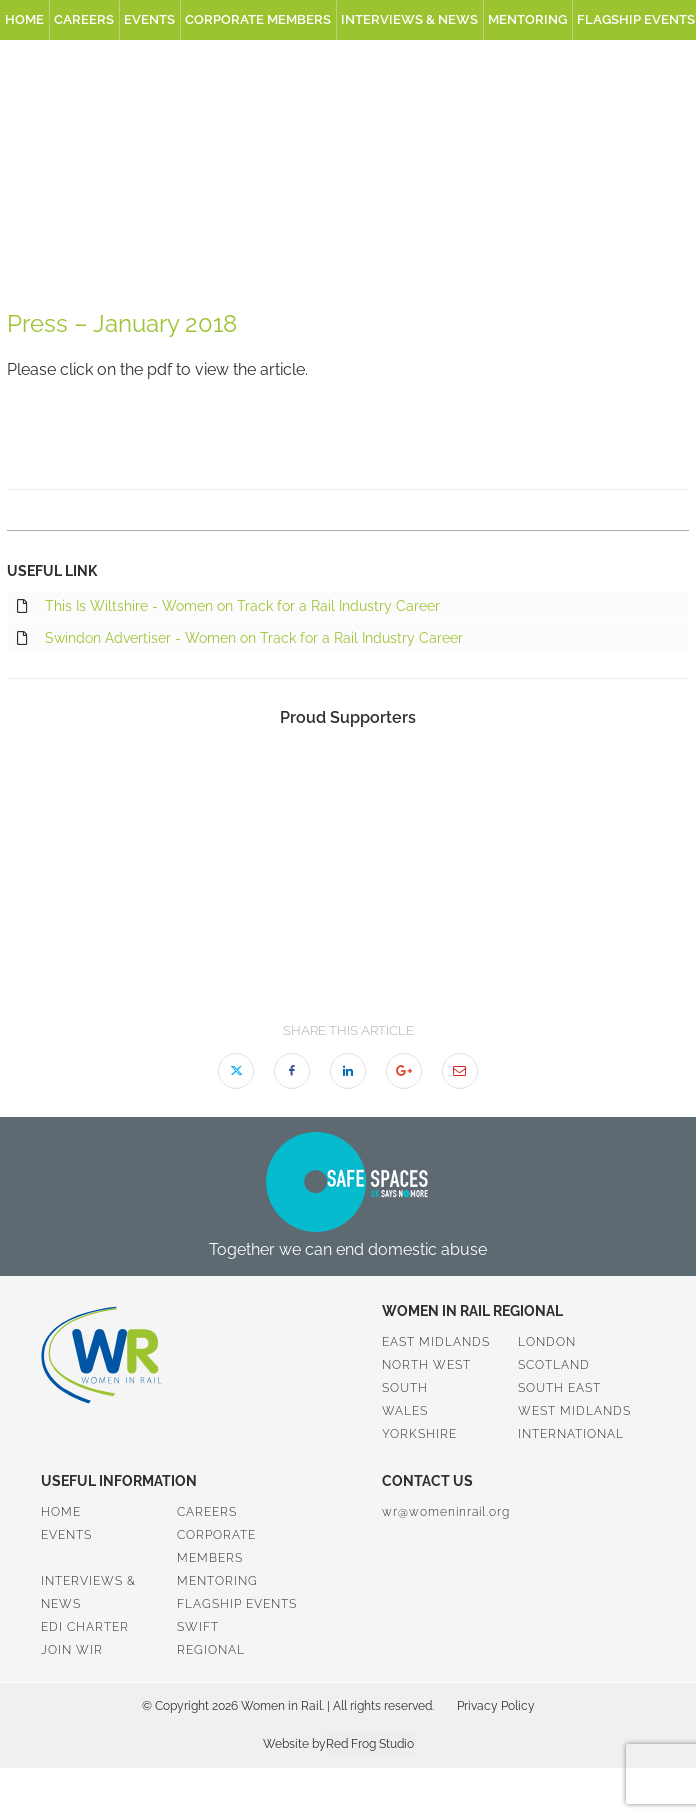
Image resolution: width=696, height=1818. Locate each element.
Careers (84, 19)
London (547, 1342)
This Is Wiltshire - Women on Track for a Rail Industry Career (228, 607)
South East (559, 1388)
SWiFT (198, 1627)
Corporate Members (258, 19)
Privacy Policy (496, 1706)
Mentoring (527, 19)
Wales (405, 1411)
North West (426, 1365)
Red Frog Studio (370, 1744)
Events (149, 19)
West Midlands (574, 1411)
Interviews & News (409, 19)
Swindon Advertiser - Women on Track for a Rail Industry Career (240, 639)
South (405, 1388)
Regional (211, 1650)
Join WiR (72, 1650)
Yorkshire (419, 1434)
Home (24, 19)
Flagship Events (237, 1604)
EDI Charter (85, 1627)
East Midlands (436, 1342)
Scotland (554, 1365)
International (571, 1434)
